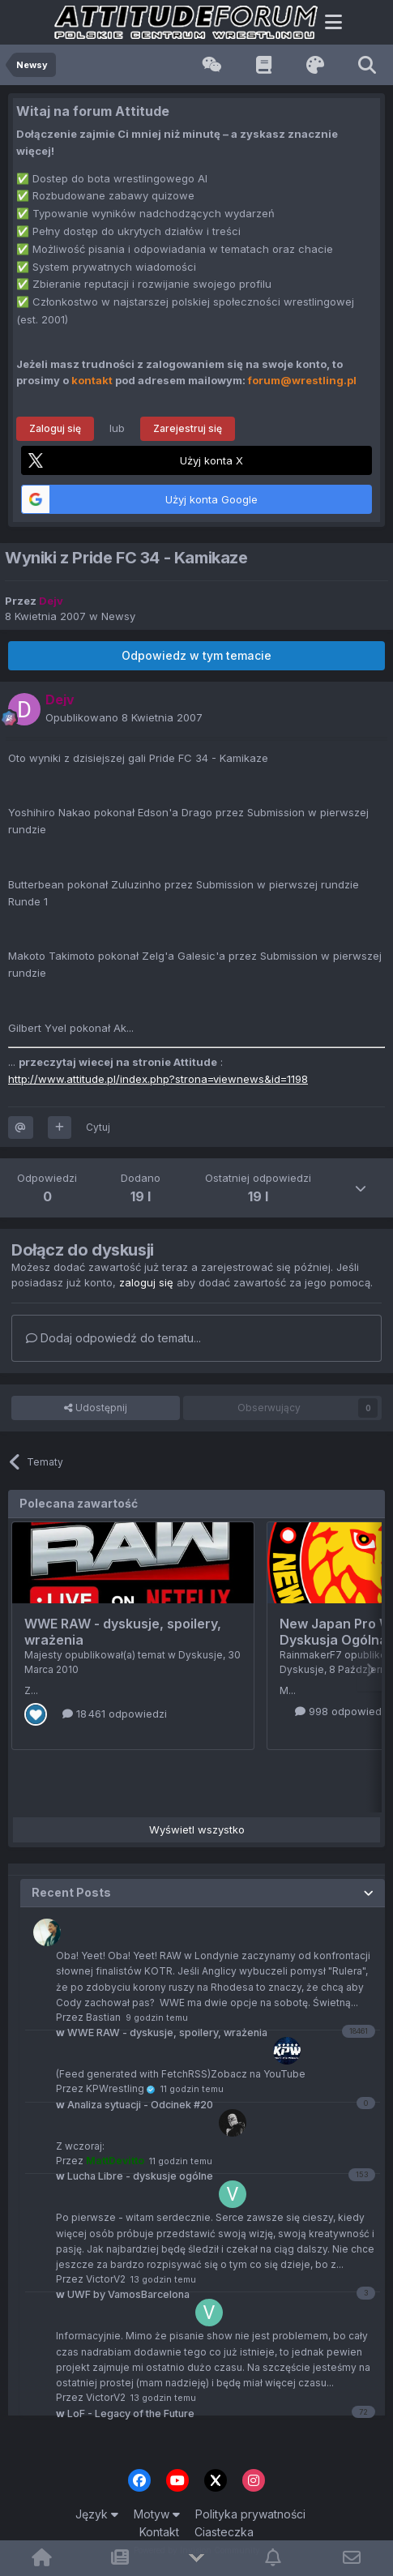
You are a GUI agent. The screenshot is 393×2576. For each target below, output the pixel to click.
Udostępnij (95, 1408)
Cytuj (98, 1127)
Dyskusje (200, 1655)
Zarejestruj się (187, 428)
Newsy (118, 616)
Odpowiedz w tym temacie (196, 655)
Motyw (157, 2514)
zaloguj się (146, 1282)
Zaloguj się (55, 428)
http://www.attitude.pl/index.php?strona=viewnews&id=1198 (158, 1078)
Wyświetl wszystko (197, 1829)
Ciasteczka (224, 2532)
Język (96, 2514)
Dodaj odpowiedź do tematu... (113, 1338)
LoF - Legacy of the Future (125, 2413)
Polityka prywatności (250, 2514)
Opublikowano (124, 717)
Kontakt (159, 2532)
